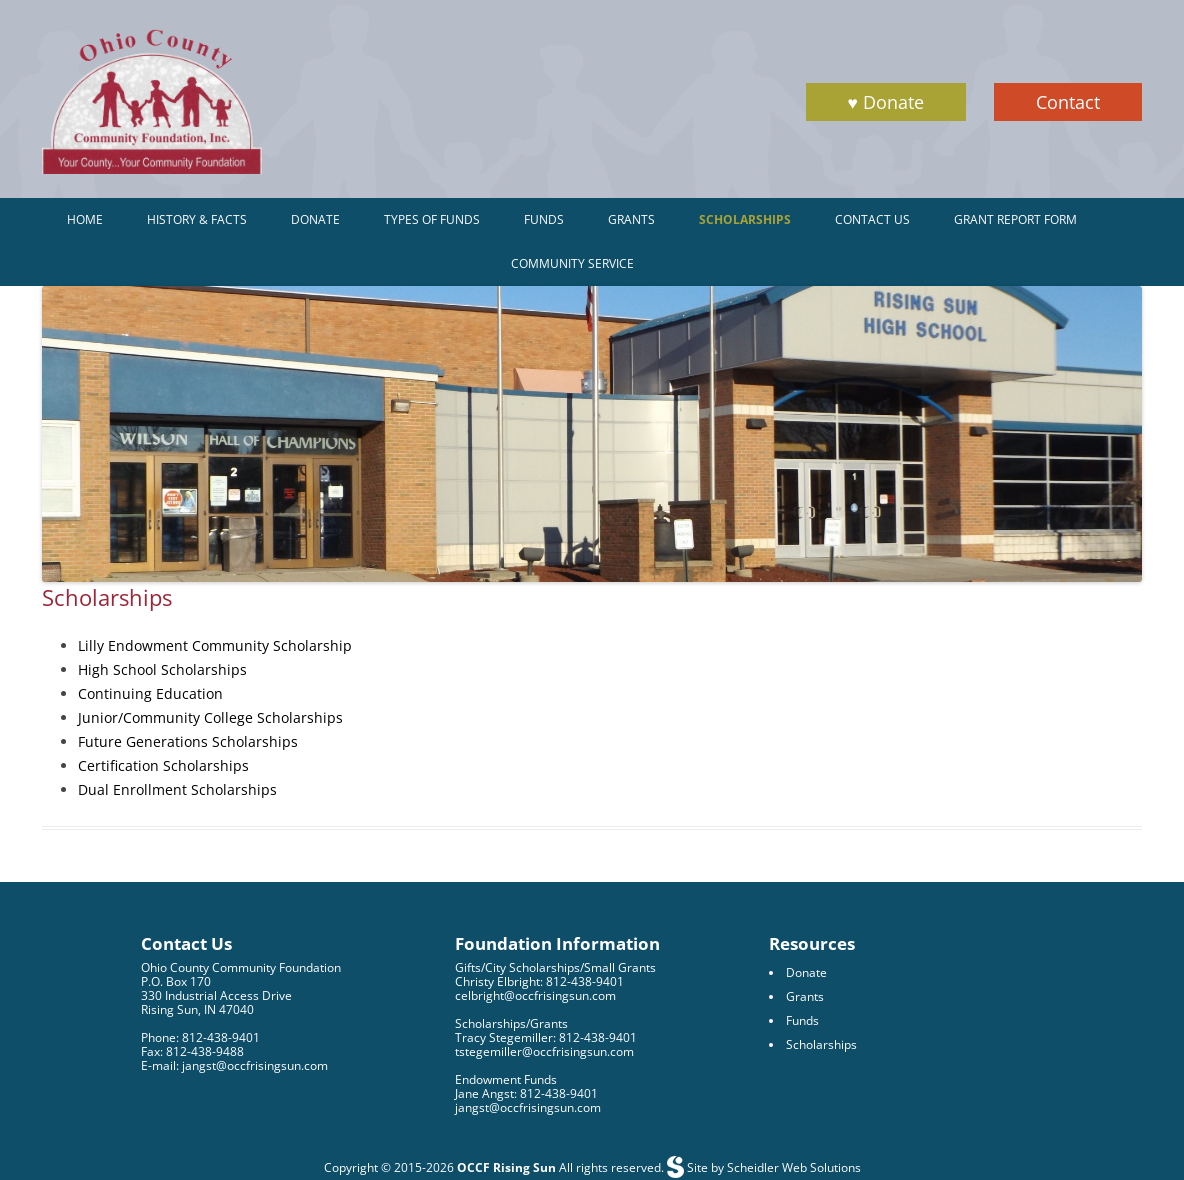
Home (85, 219)
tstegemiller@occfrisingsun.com (544, 1051)
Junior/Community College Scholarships (210, 717)
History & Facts (197, 219)
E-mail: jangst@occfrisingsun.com (234, 1065)
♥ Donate (886, 102)
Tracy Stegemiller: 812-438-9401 (546, 1037)
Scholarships (745, 219)
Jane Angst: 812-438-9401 (526, 1093)
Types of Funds (432, 219)
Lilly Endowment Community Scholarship (215, 645)
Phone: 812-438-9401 (200, 1037)
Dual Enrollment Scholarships (177, 789)
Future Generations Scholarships (188, 741)
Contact (1068, 102)
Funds (544, 219)
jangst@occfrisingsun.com (528, 1107)
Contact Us (872, 219)
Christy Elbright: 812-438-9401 (539, 981)
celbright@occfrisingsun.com (535, 995)
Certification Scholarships (163, 765)
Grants (631, 219)
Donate (315, 219)
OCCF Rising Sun (506, 1167)
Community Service (572, 263)
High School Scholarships (162, 669)
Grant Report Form (1015, 219)
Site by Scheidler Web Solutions (772, 1167)
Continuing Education (150, 693)
